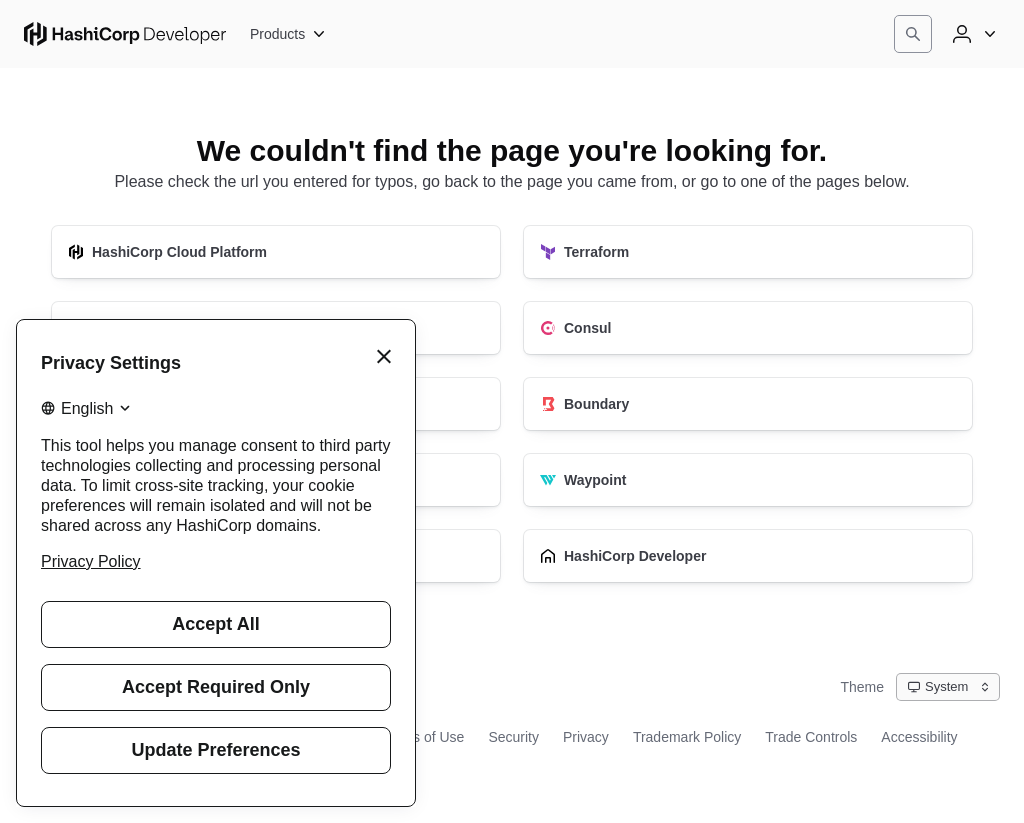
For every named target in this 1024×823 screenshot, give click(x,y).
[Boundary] (748, 404)
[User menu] (972, 34)
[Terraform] (748, 252)
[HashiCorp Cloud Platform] (276, 252)
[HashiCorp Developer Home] (125, 34)
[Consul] (748, 328)
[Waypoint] (748, 480)
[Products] (288, 34)
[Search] (913, 34)
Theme (862, 687)
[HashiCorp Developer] (748, 556)
